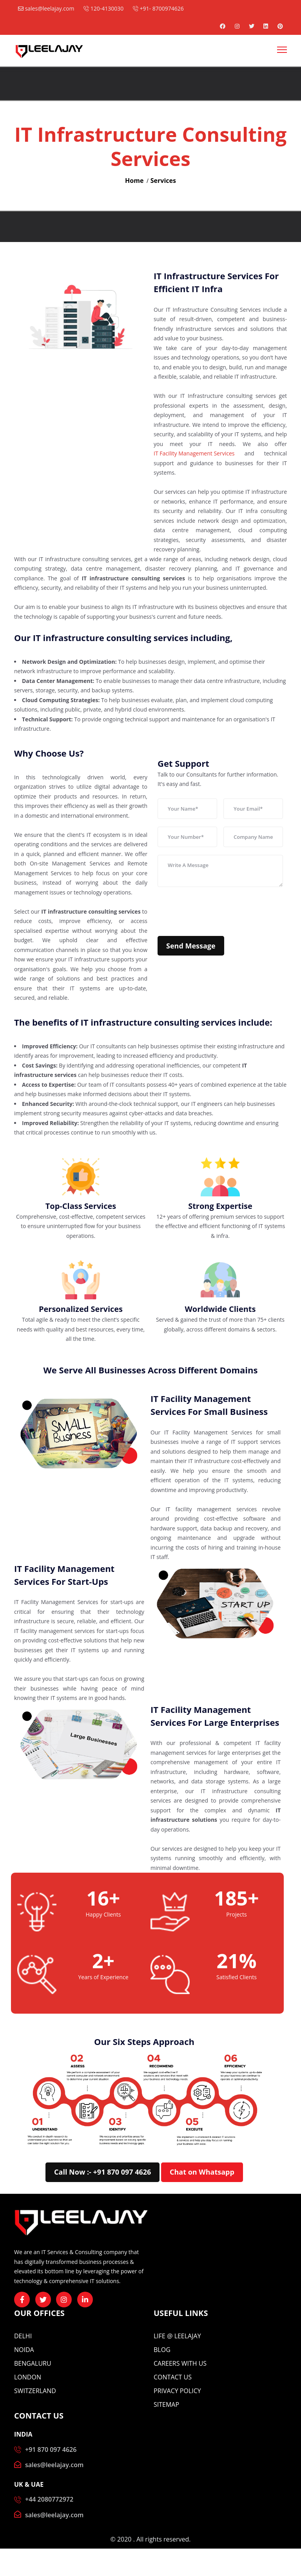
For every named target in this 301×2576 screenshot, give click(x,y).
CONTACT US (173, 2377)
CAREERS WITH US (180, 2363)
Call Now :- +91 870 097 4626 (102, 2172)
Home (134, 180)
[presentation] (217, 911)
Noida (24, 2349)
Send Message (191, 945)
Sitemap (166, 2404)
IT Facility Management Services (194, 453)
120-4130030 (103, 8)
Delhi (23, 2336)
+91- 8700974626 (158, 8)
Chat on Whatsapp (202, 2172)
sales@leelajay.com (46, 8)
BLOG (162, 2349)
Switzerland (35, 2390)
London (27, 2377)
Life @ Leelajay (177, 2336)
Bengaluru (32, 2363)
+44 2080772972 (49, 2499)
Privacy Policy (177, 2390)
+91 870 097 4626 (50, 2449)
